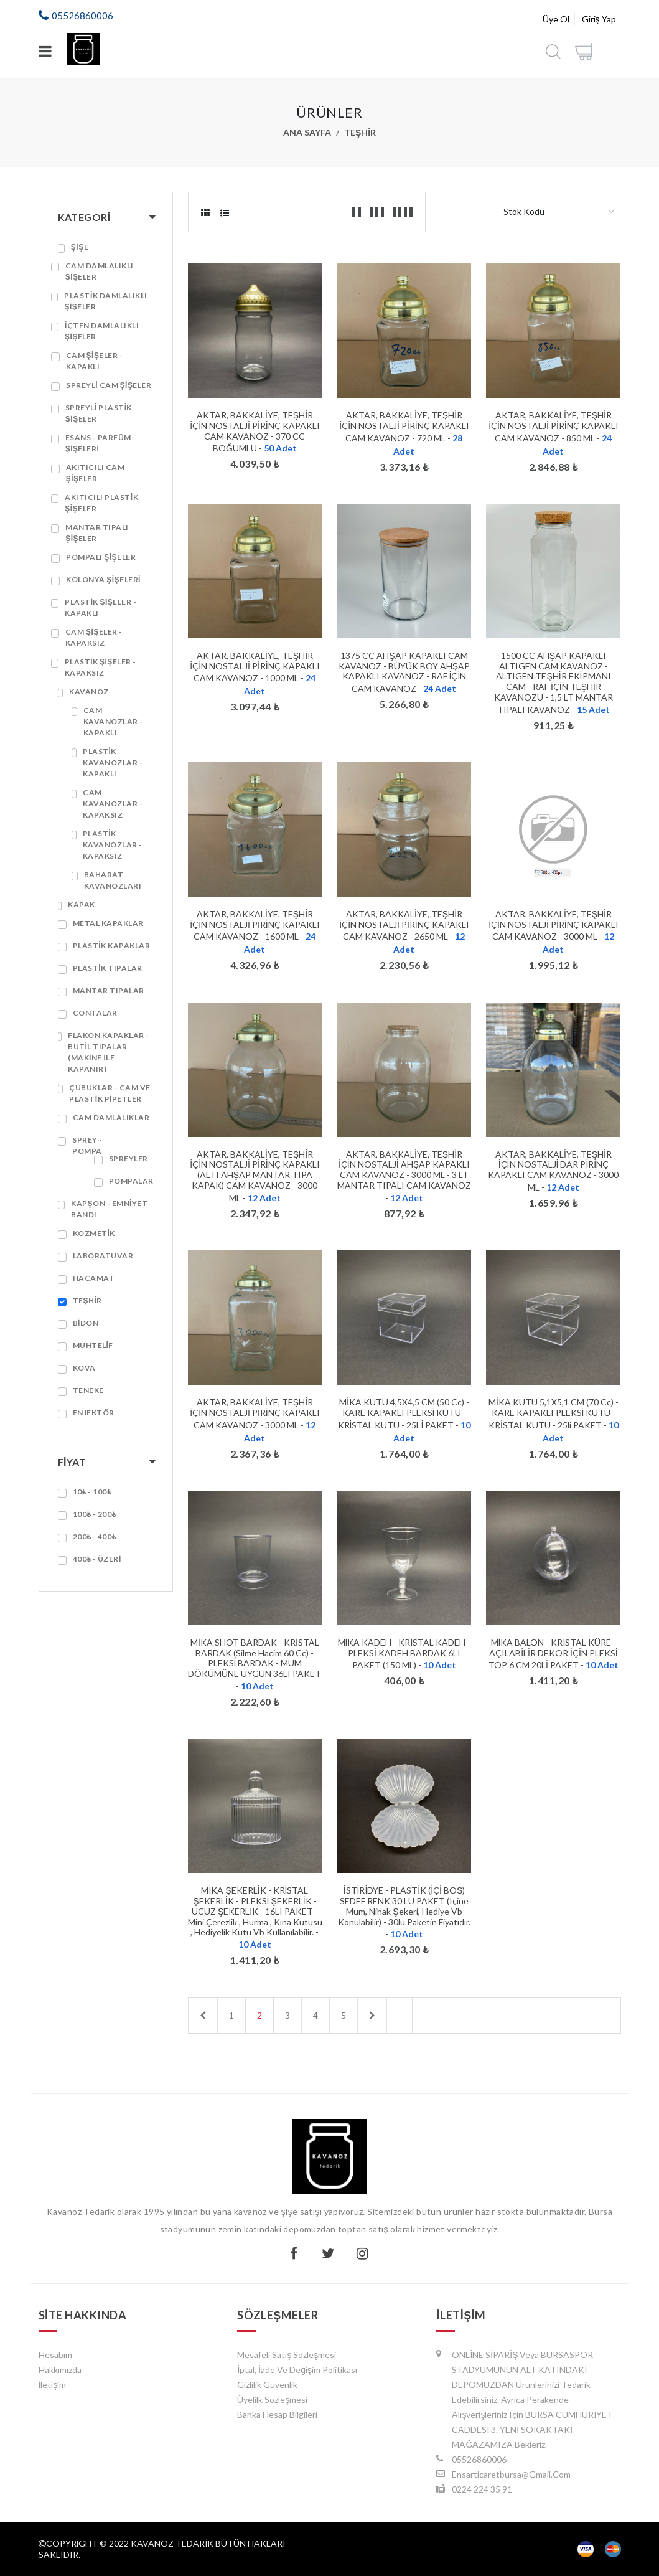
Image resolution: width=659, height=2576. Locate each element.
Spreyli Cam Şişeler (108, 385)
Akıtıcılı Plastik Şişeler (101, 503)
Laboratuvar (103, 1255)
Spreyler (128, 1158)
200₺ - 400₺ (94, 1536)
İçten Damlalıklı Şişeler (102, 331)
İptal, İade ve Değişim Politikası (297, 2369)
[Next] (372, 2015)
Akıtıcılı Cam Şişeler (95, 473)
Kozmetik (94, 1233)
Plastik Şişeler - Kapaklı (100, 607)
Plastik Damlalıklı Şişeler (105, 301)
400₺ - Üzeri (97, 1559)
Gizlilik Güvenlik (267, 2384)
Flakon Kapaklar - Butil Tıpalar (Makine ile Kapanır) (108, 1052)
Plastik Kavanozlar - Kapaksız (113, 845)
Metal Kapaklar (108, 923)
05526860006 (82, 15)
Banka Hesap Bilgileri (277, 2414)
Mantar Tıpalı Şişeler (97, 532)
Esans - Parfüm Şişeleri (98, 443)
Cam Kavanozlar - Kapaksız (113, 803)
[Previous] (203, 2015)
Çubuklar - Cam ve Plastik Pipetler (110, 1093)
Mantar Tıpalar (108, 990)
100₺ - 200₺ (94, 1514)
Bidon (86, 1323)
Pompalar (131, 1181)
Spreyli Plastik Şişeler (98, 413)
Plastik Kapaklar (111, 945)
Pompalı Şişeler (101, 557)
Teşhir (360, 132)
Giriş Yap (599, 19)
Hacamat (94, 1278)
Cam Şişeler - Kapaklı (94, 361)
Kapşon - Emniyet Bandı (109, 1209)
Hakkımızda (60, 2369)
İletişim (53, 2384)
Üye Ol (556, 19)
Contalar (95, 1012)
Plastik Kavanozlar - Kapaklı (113, 762)
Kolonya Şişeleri (103, 579)
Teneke (88, 1390)
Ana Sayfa (307, 132)
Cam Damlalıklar (111, 1117)
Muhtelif (93, 1345)
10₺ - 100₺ (92, 1491)
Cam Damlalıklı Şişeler (99, 271)
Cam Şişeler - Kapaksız (94, 637)
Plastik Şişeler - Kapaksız (100, 667)
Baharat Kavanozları (113, 880)
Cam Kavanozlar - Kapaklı (113, 721)
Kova (84, 1367)
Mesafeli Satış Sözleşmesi (286, 2354)
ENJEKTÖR (94, 1412)
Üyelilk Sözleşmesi (272, 2399)
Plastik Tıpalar (108, 968)
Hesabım (55, 2354)
